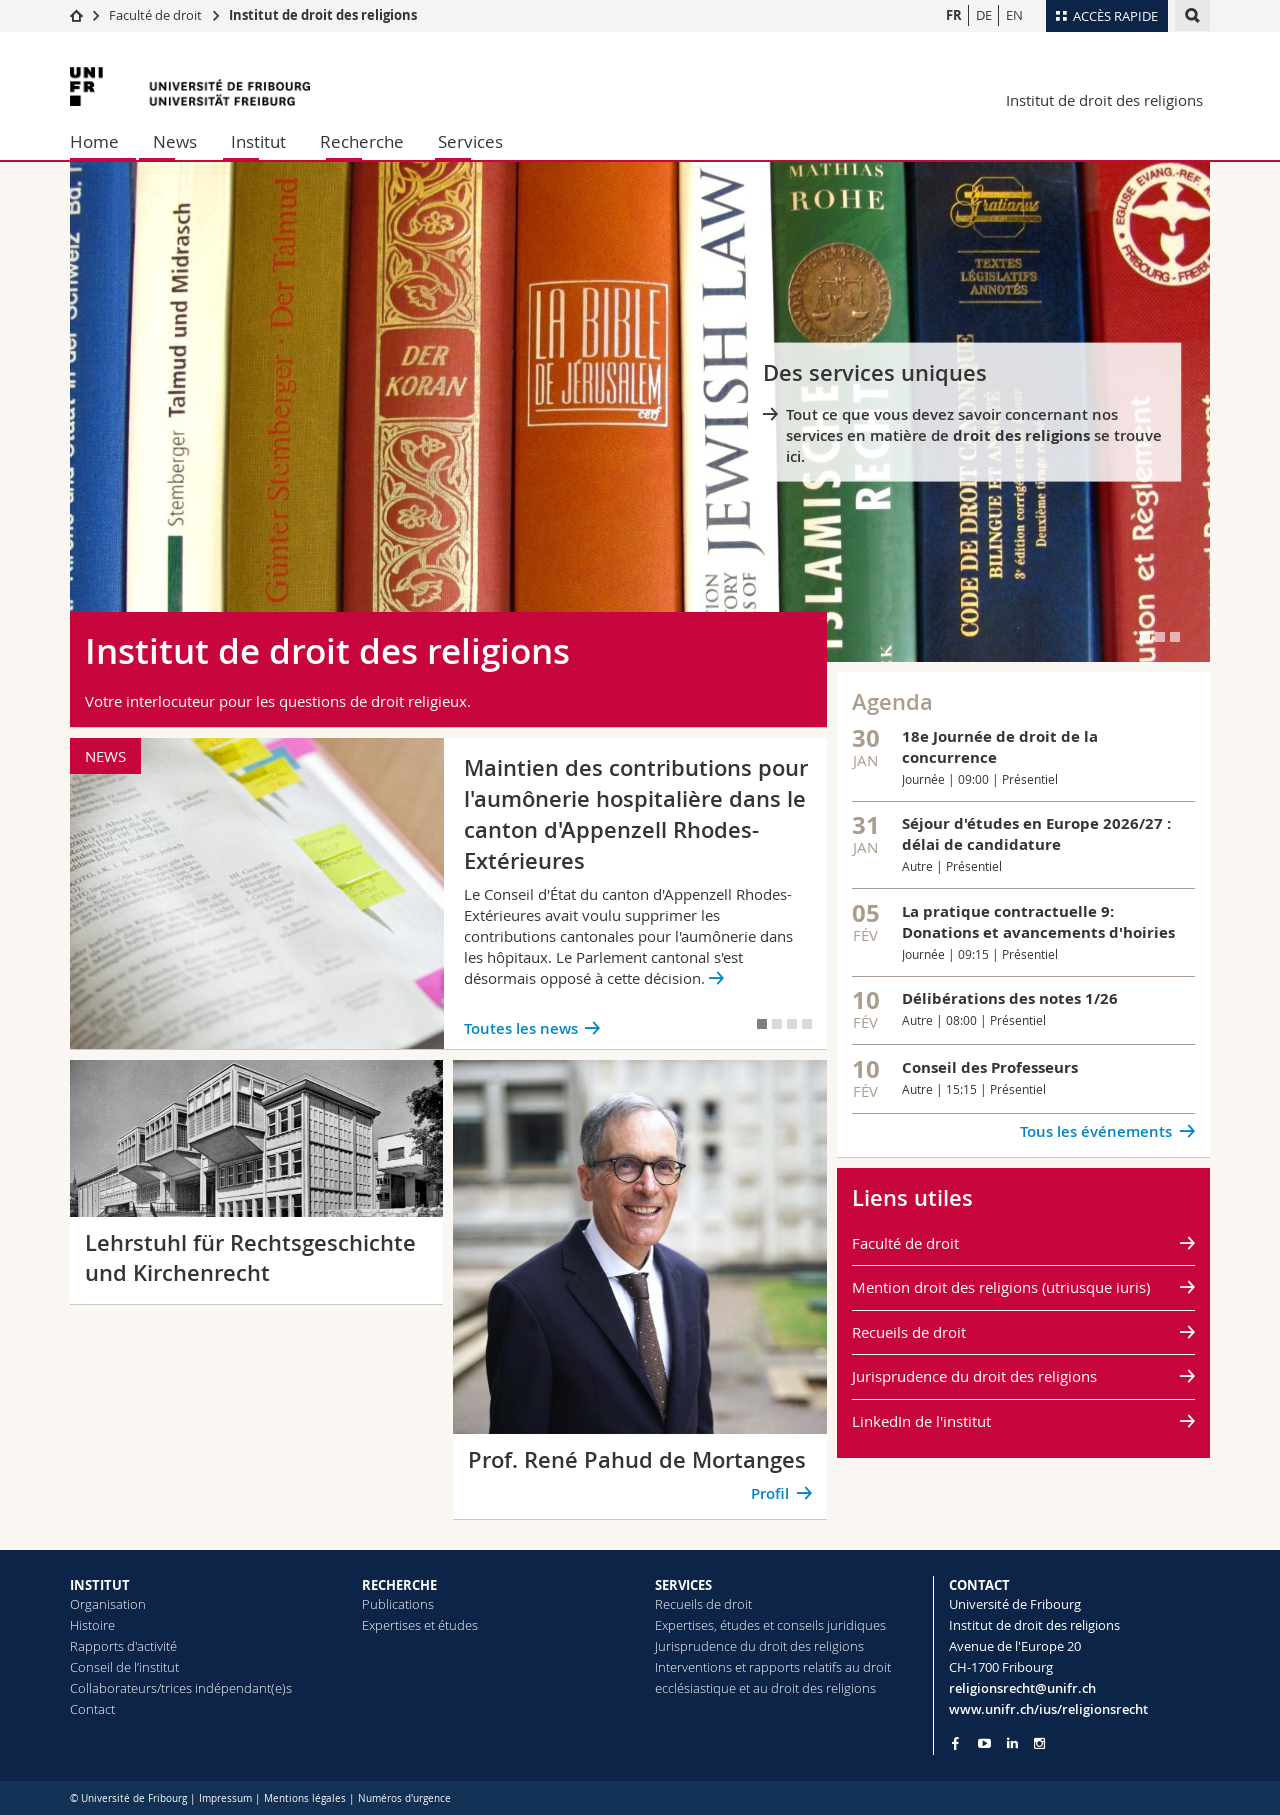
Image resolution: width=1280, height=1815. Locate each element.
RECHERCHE (399, 1585)
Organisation (108, 1604)
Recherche (362, 141)
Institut (258, 141)
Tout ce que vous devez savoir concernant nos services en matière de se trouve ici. (974, 435)
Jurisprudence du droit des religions (974, 1376)
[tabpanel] (640, 412)
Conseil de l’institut (124, 1667)
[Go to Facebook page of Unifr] (955, 1743)
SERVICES (683, 1585)
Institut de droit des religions (323, 15)
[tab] (1145, 637)
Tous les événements (1096, 1131)
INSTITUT (100, 1585)
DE (984, 15)
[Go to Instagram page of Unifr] (1039, 1743)
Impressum (225, 1798)
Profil (770, 1493)
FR (954, 15)
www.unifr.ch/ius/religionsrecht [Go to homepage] (1048, 1709)
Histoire (92, 1625)
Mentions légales (305, 1798)
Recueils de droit (909, 1332)
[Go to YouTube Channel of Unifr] (984, 1743)
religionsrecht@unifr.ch (1022, 1688)
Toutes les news (521, 1028)
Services (470, 141)
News (175, 141)
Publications (398, 1604)
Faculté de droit (157, 15)
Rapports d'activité (123, 1646)
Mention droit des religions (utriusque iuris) (1001, 1287)
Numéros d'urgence (404, 1798)
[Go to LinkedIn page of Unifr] (1012, 1743)
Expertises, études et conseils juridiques (770, 1625)
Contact (92, 1709)
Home (94, 141)
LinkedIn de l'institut (921, 1421)
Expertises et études (420, 1625)
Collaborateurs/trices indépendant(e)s (181, 1688)
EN (1014, 15)
